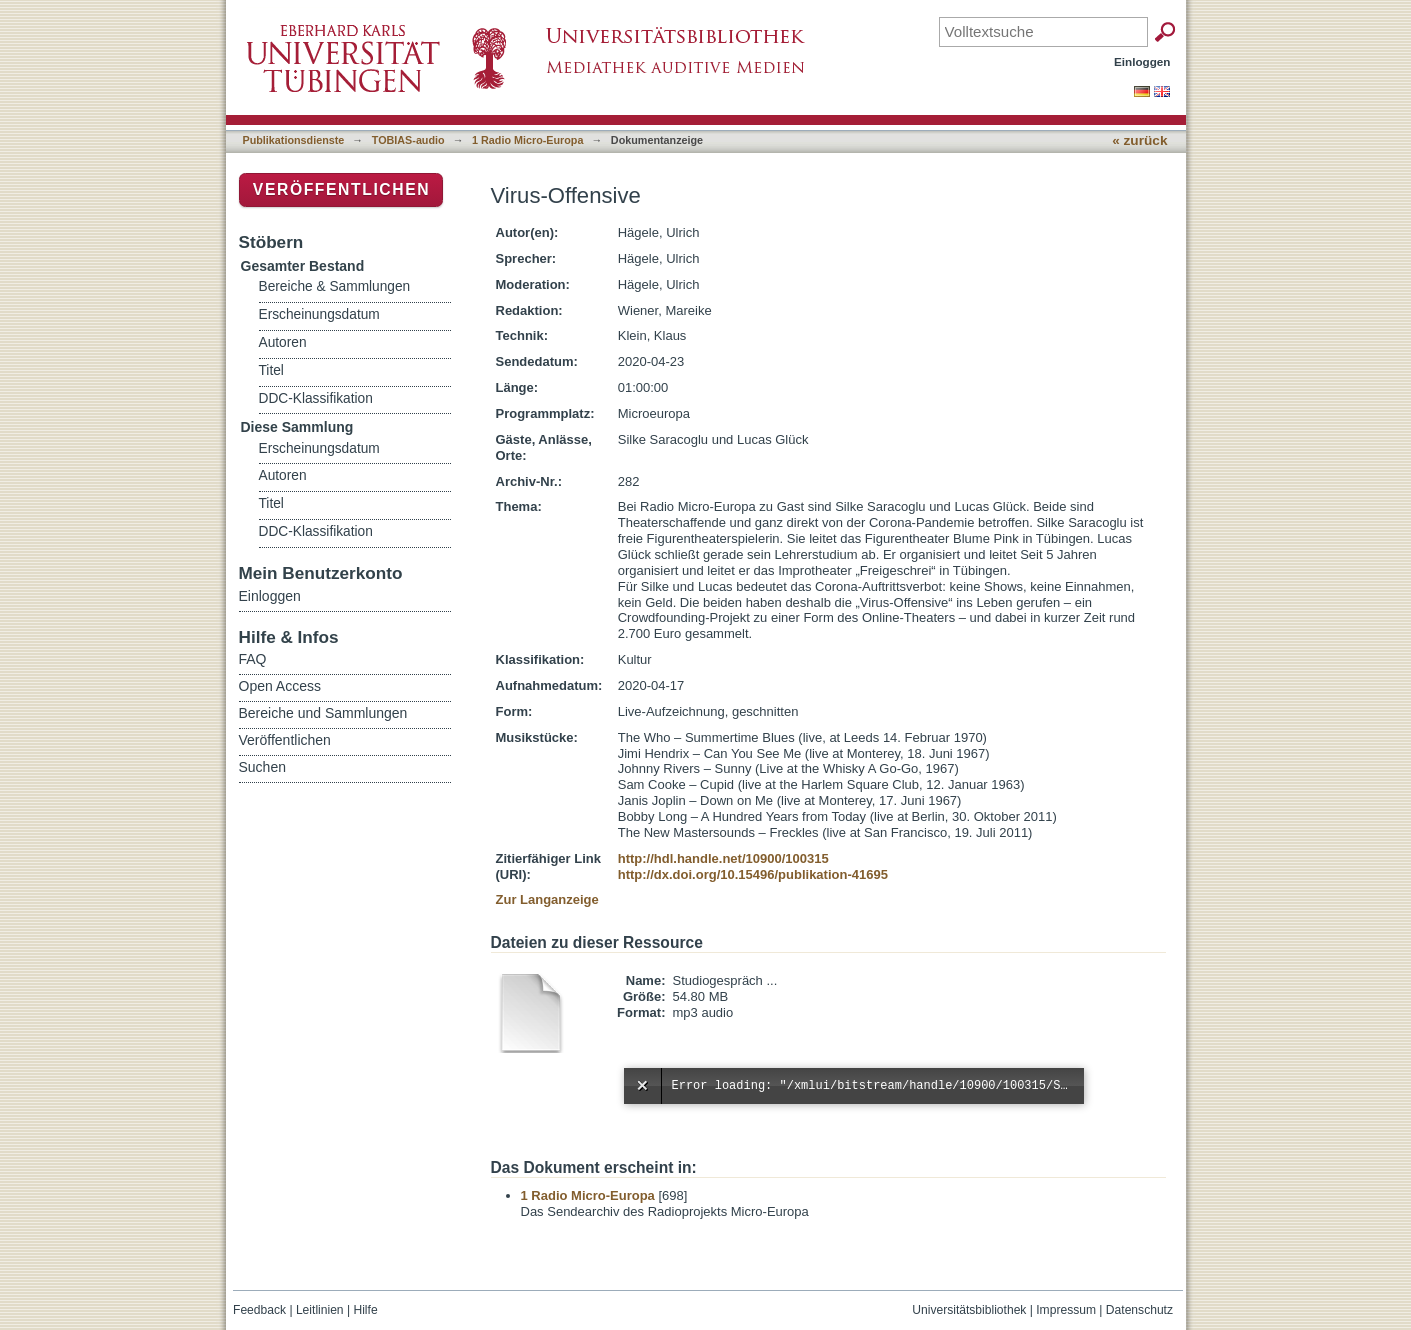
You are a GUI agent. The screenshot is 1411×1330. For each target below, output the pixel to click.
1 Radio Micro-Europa (527, 140)
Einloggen (1142, 61)
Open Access (280, 686)
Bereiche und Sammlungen (323, 713)
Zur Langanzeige (547, 899)
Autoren (283, 342)
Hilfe (365, 1310)
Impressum (1066, 1310)
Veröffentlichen (341, 189)
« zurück (1139, 140)
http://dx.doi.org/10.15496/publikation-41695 (753, 874)
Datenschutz (1139, 1310)
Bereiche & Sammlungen (335, 286)
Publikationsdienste (294, 140)
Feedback (259, 1310)
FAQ (253, 659)
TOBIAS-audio (408, 140)
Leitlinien (320, 1310)
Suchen (262, 767)
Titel (271, 370)
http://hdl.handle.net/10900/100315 (723, 858)
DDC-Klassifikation (316, 398)
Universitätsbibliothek (969, 1310)
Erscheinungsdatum (319, 314)
